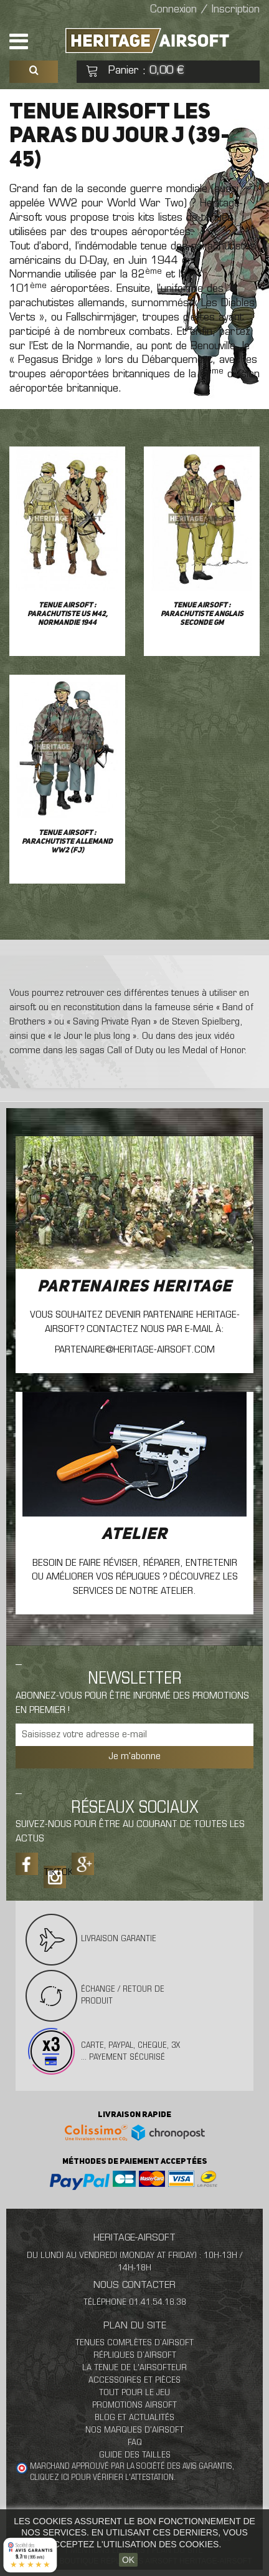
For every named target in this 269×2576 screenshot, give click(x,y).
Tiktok (55, 1873)
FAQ (135, 2443)
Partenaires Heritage (134, 1287)
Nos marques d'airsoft (134, 2430)
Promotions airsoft (134, 2405)
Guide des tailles (135, 2455)
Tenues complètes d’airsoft (134, 2343)
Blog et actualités (134, 2418)
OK (128, 2560)
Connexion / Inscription (205, 10)
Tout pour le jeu (134, 2393)
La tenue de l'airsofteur (134, 2368)
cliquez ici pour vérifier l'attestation (102, 2478)
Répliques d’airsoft (134, 2355)
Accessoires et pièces (134, 2380)
